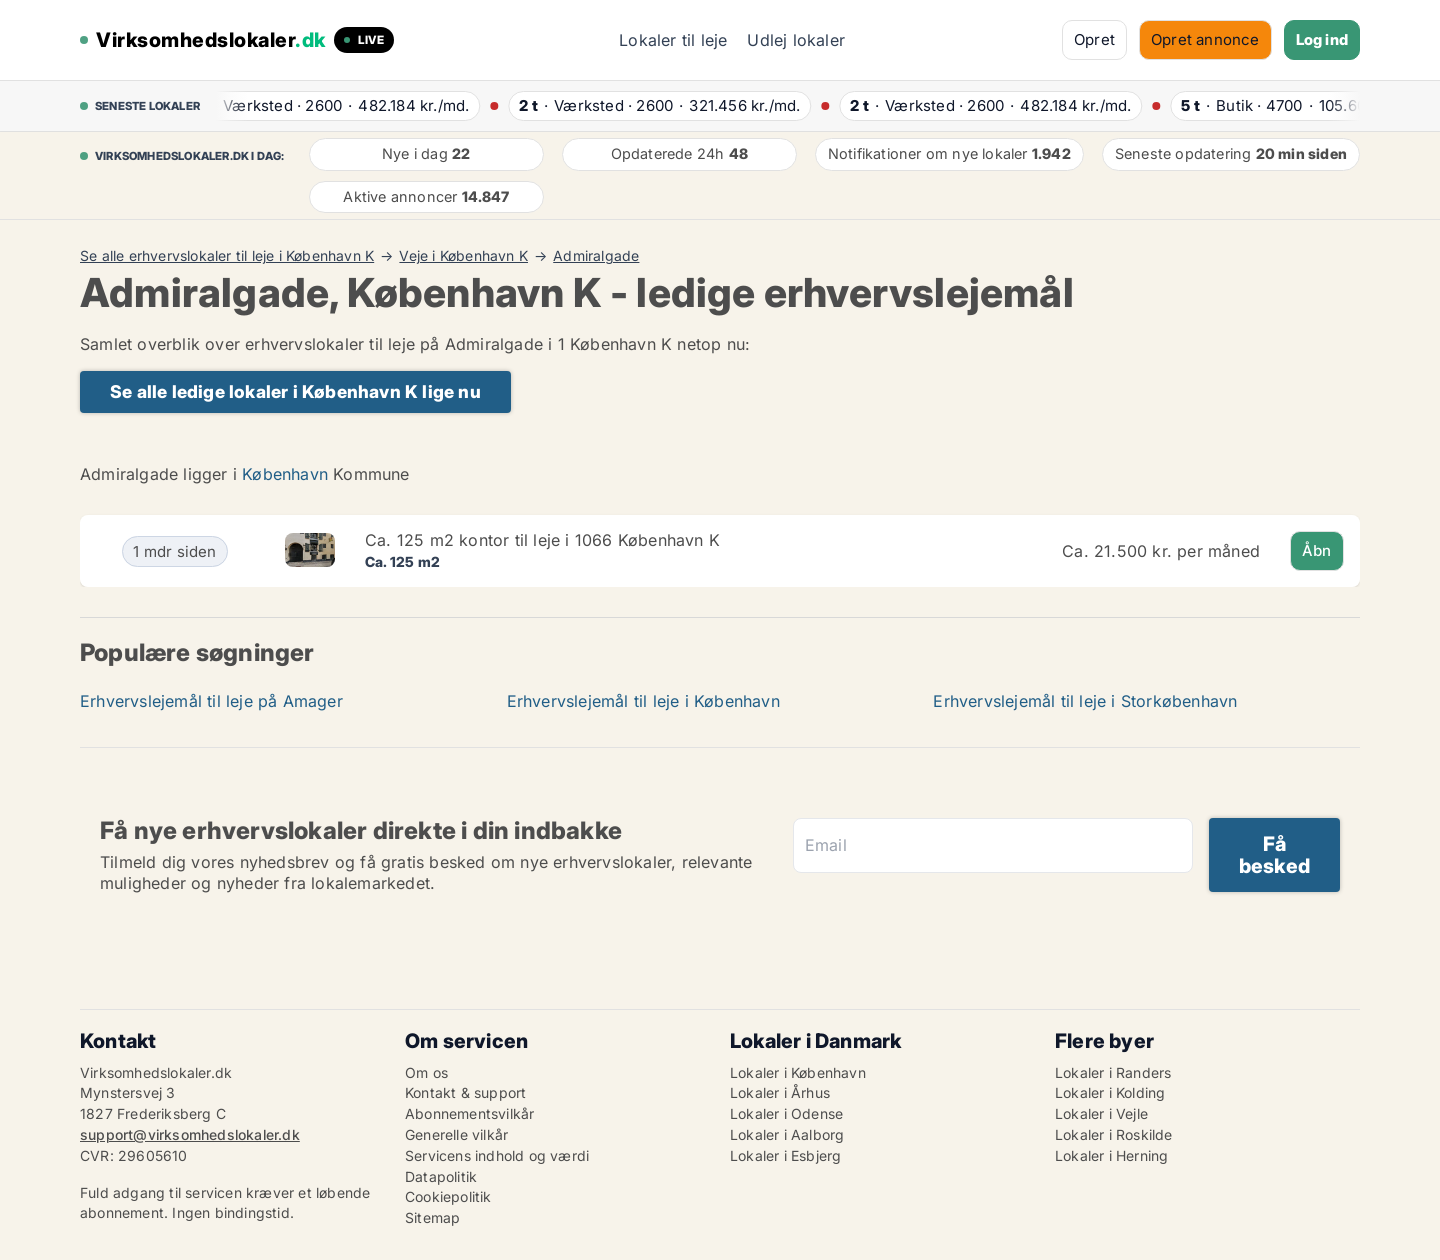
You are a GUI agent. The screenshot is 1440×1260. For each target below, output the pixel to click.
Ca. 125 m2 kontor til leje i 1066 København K (542, 540)
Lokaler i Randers (1113, 1072)
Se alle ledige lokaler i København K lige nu (295, 391)
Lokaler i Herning (1111, 1155)
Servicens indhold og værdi (497, 1155)
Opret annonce (1205, 39)
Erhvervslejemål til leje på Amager (211, 701)
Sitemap (432, 1217)
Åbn (1317, 550)
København (285, 474)
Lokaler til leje (673, 40)
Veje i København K (463, 256)
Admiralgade (596, 256)
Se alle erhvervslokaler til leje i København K (227, 256)
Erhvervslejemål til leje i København (643, 701)
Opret (1094, 39)
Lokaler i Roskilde (1114, 1134)
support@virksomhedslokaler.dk (190, 1134)
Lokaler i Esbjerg (785, 1155)
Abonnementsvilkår (469, 1113)
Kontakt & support (465, 1092)
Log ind (1322, 39)
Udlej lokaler (796, 40)
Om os (426, 1072)
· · (336, 105)
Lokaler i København (798, 1072)
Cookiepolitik (448, 1196)
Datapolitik (441, 1176)
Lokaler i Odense (786, 1113)
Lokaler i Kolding (1110, 1092)
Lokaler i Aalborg (787, 1134)
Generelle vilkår (456, 1134)
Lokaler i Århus (780, 1092)
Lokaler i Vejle (1101, 1113)
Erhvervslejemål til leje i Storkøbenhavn (1085, 701)
